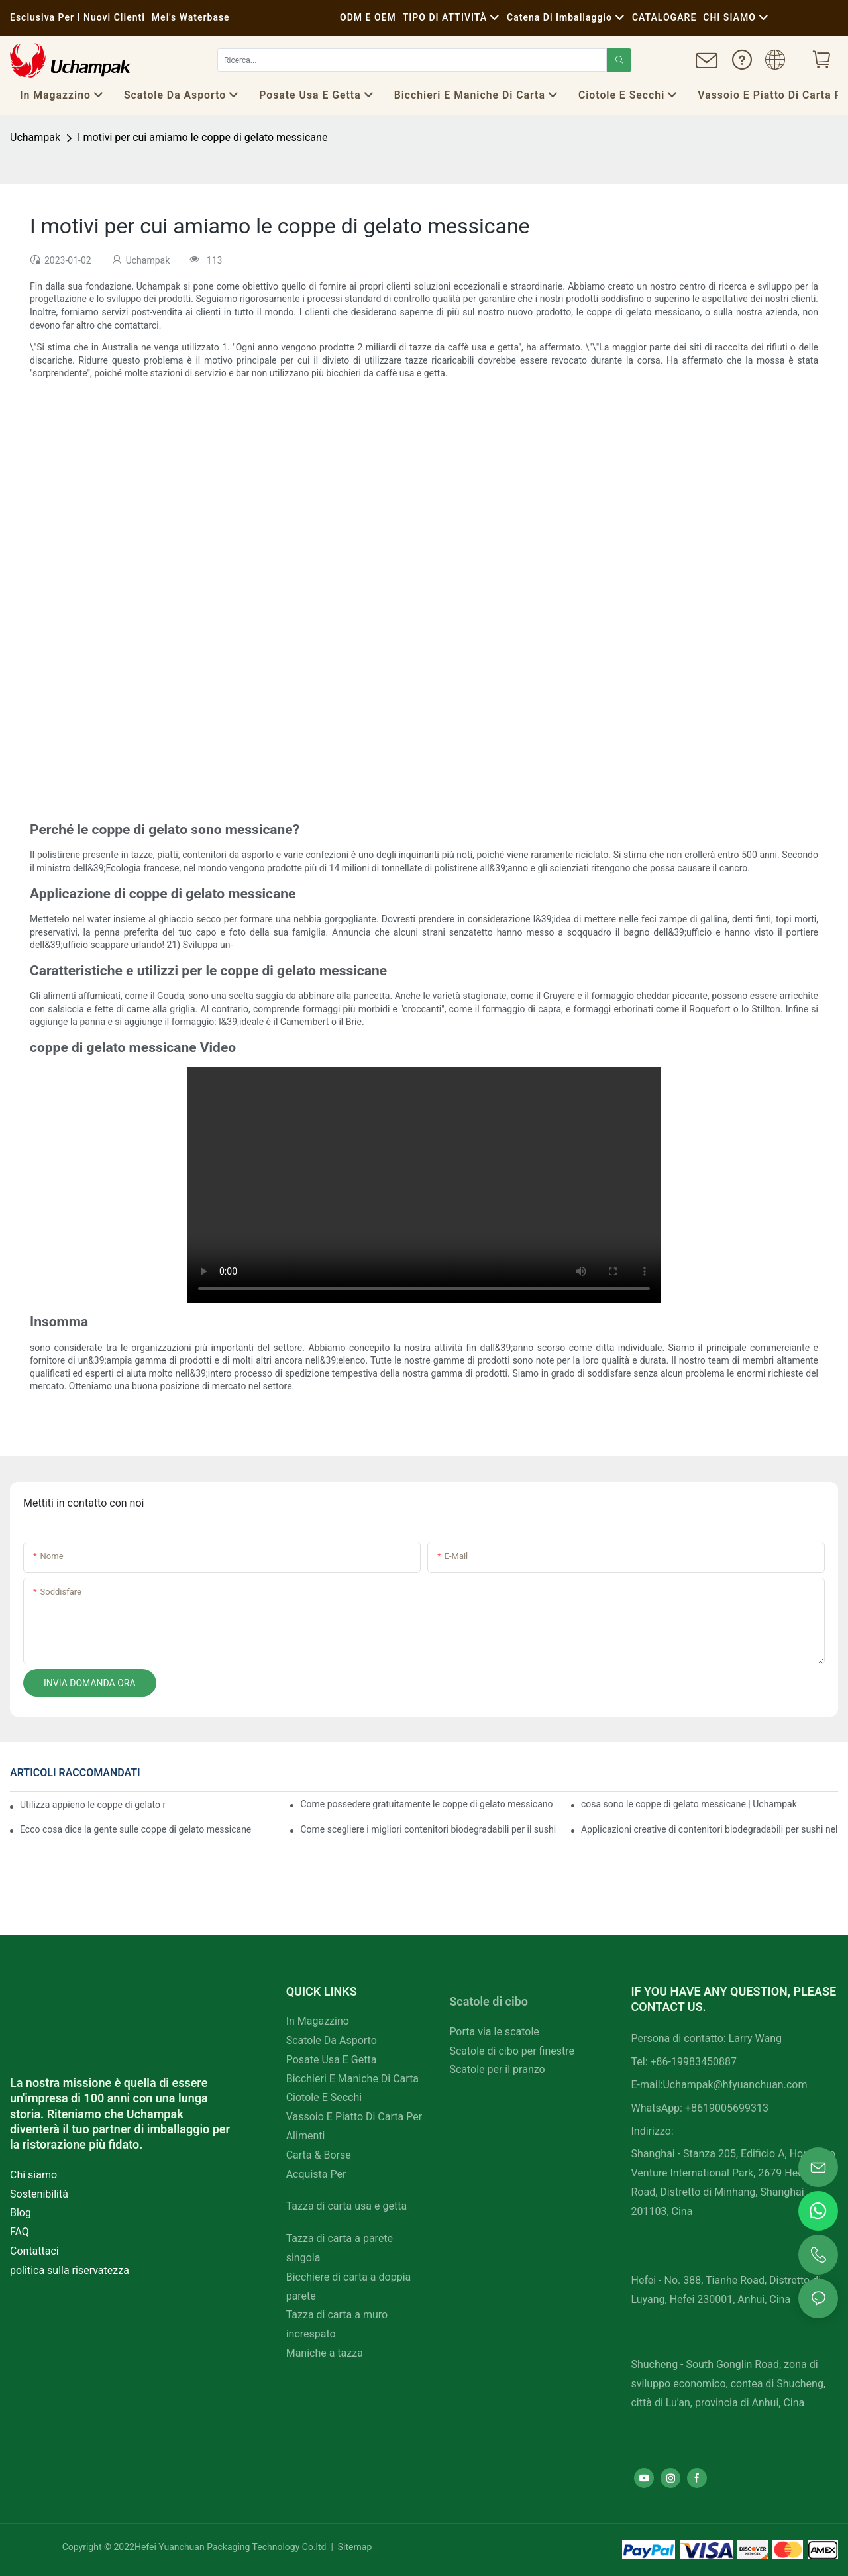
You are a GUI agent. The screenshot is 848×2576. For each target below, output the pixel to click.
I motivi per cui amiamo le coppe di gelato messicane (202, 137)
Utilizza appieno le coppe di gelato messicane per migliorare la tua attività (93, 1804)
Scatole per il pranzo (497, 2069)
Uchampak (35, 137)
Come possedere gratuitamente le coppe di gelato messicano (426, 1804)
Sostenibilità (39, 2194)
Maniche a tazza (324, 2353)
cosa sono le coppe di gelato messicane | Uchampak (689, 1804)
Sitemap (353, 2547)
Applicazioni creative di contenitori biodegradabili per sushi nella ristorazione (709, 1829)
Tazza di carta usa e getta (346, 2206)
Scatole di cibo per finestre (511, 2051)
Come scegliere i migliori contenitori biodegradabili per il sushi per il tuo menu (428, 1829)
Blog (20, 2212)
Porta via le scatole (494, 2031)
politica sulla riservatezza (69, 2270)
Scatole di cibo (488, 2001)
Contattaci (34, 2251)
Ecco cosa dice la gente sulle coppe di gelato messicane (135, 1829)
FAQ (19, 2232)
